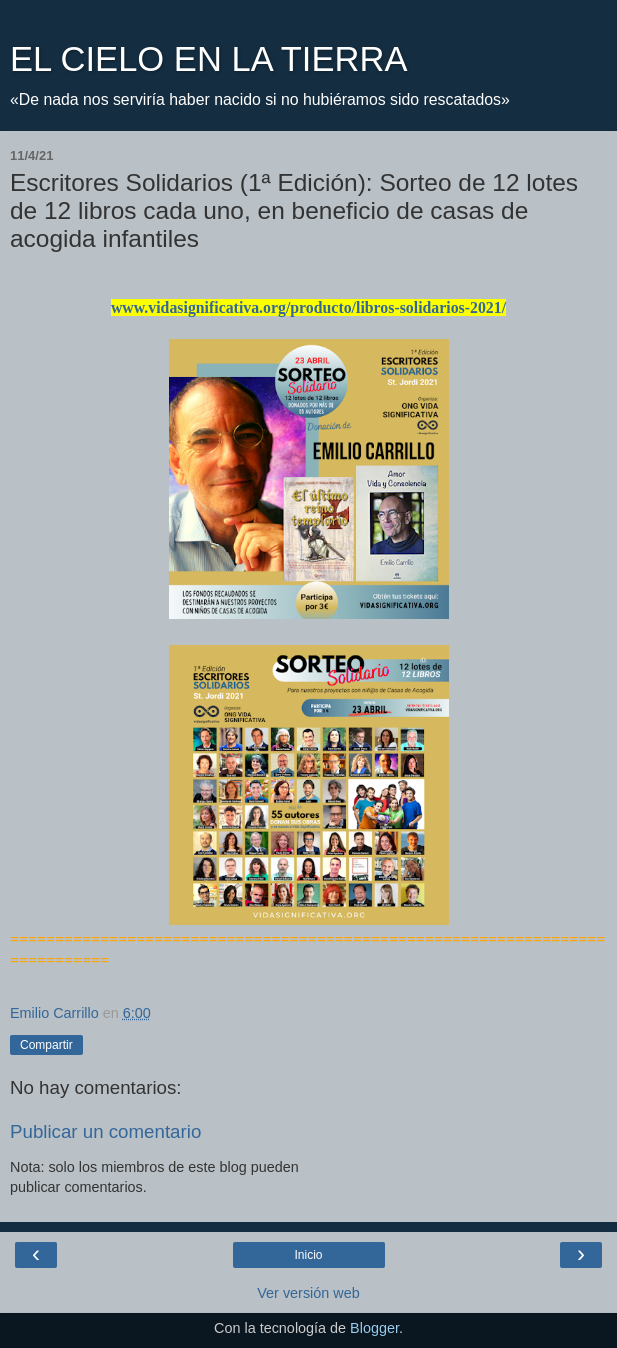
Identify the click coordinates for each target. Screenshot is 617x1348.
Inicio (308, 1255)
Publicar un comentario (105, 1131)
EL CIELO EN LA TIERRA (208, 59)
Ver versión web (308, 1293)
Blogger (374, 1328)
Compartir (46, 1045)
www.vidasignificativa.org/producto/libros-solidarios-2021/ (308, 307)
